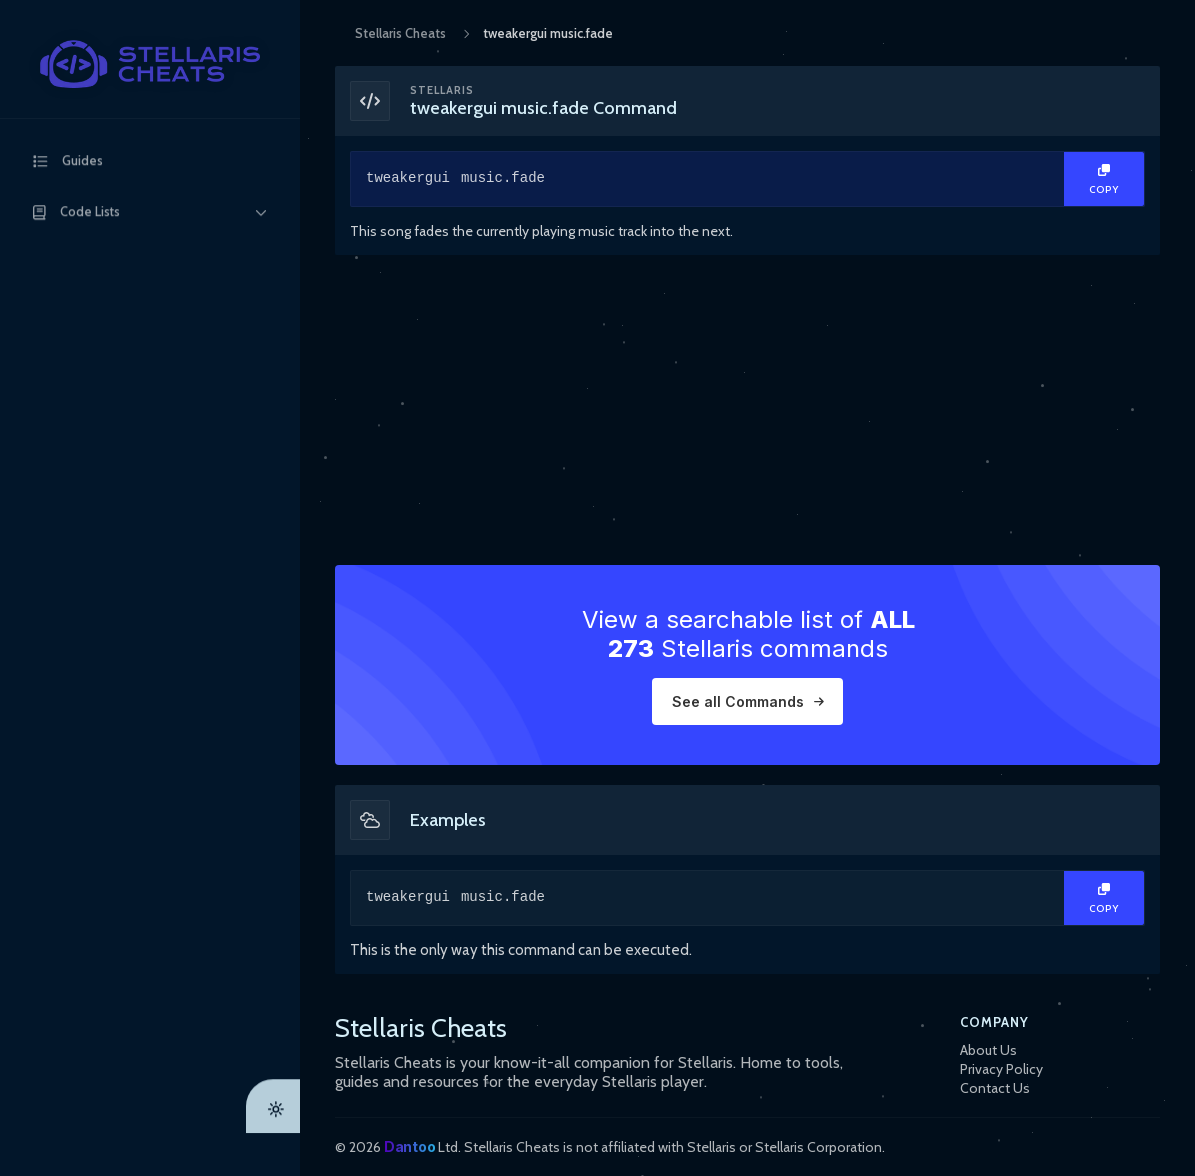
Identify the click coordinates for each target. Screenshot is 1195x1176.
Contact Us (995, 1088)
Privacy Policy (1001, 1069)
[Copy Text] (1104, 179)
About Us (988, 1050)
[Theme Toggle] (273, 1149)
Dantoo (409, 1146)
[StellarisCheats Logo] (150, 64)
